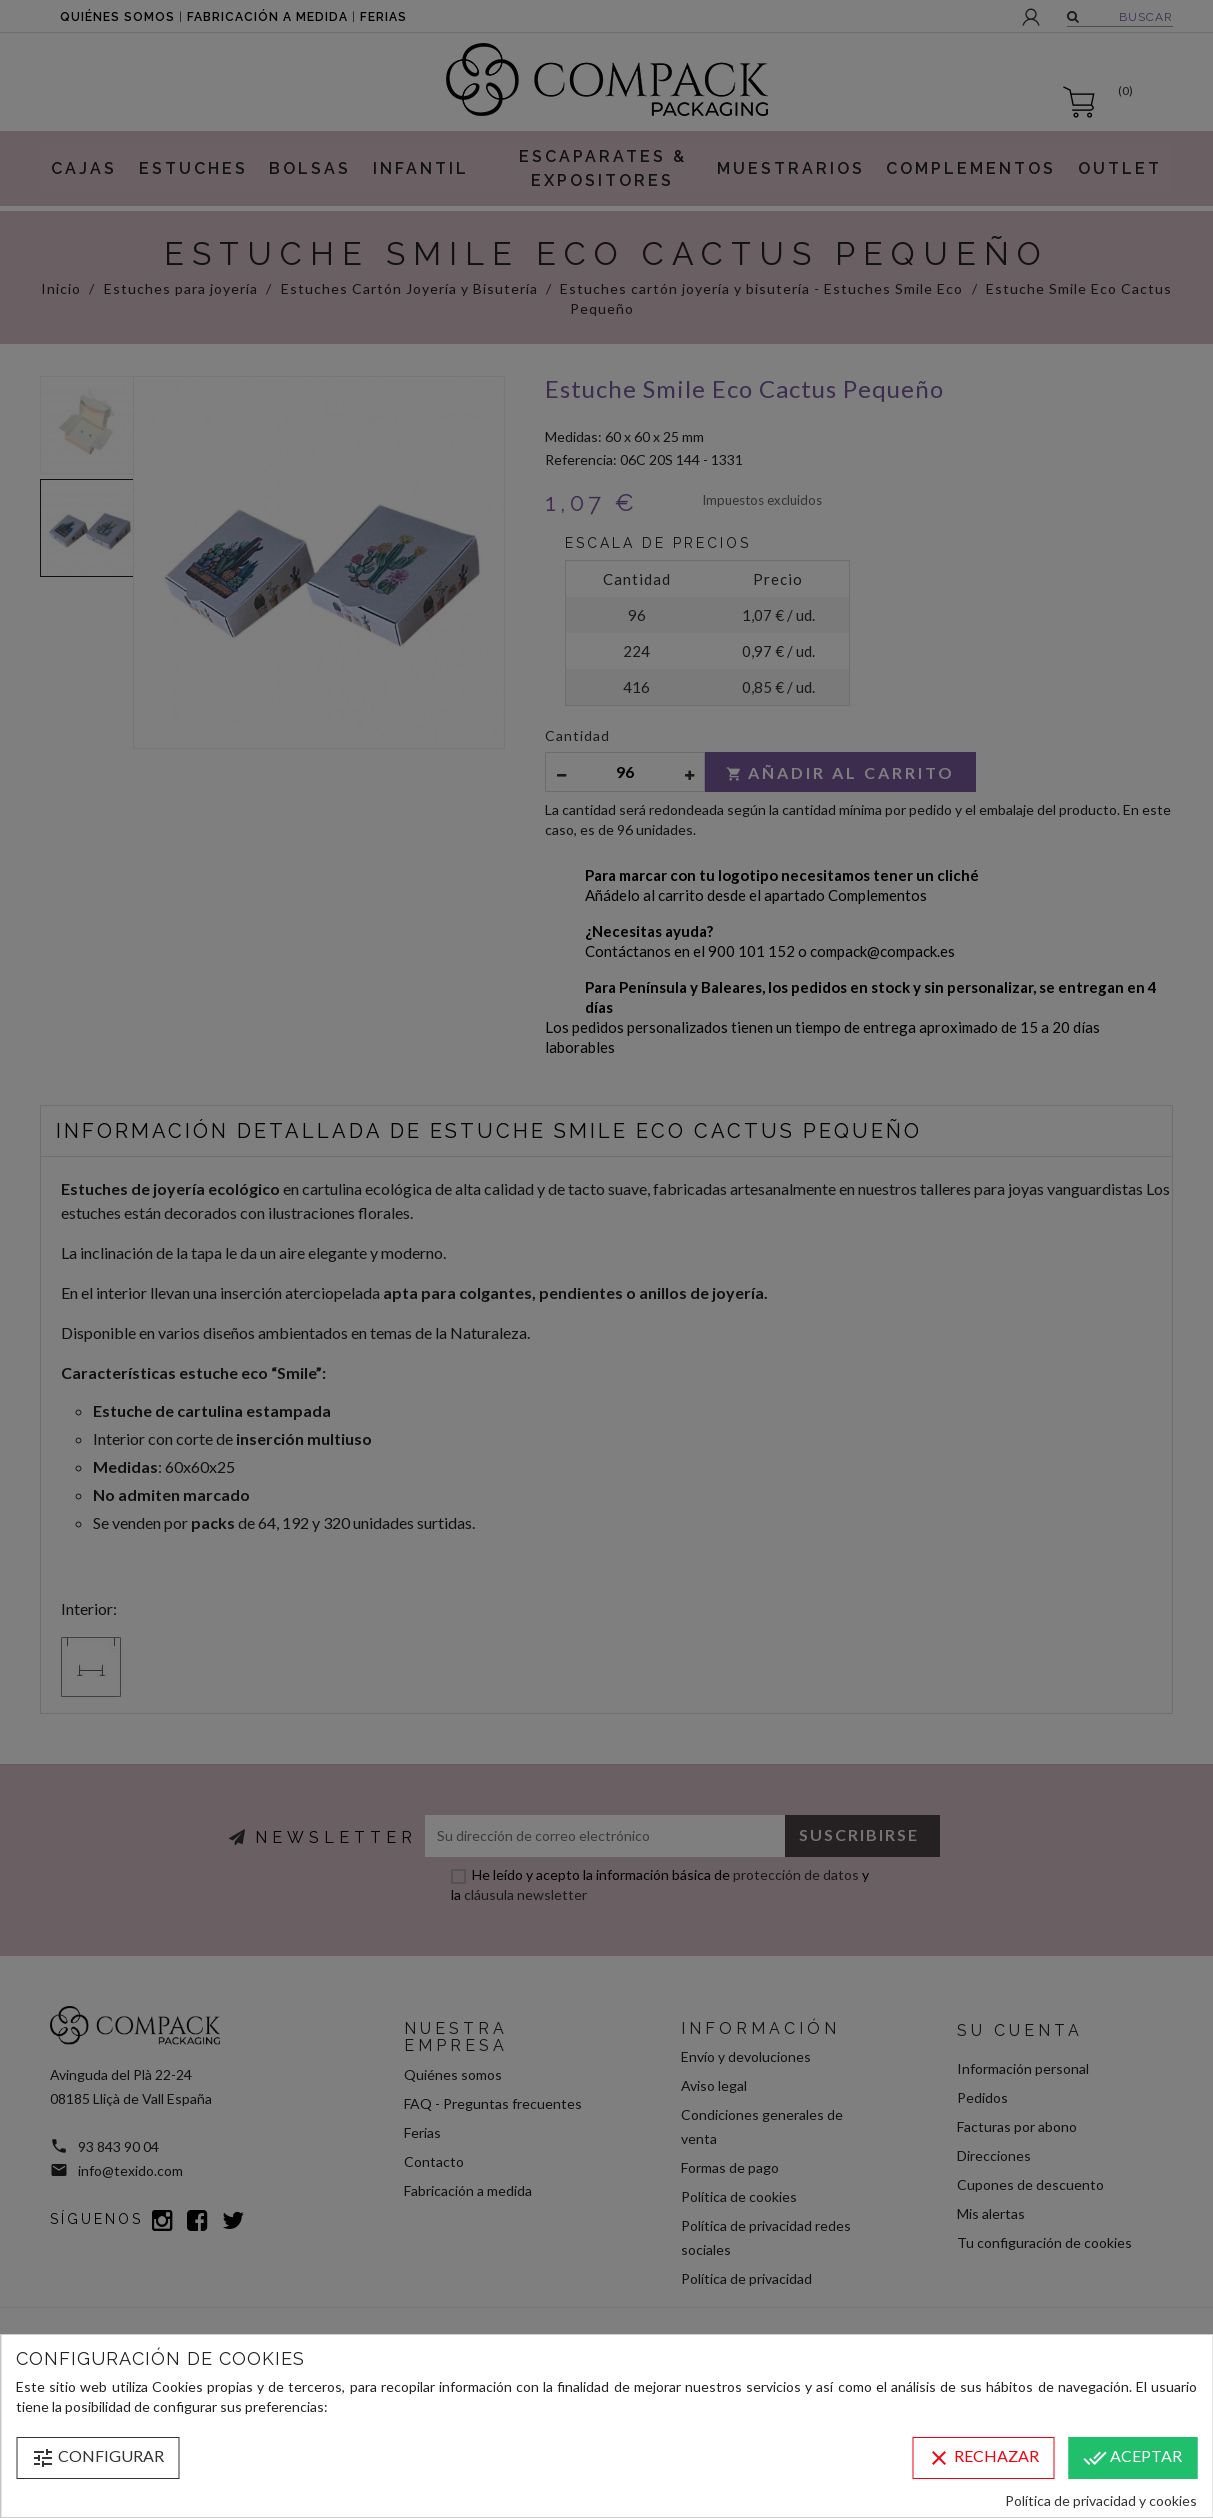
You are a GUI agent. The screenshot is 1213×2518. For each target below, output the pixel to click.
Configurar (97, 2458)
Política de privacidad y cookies (1101, 2500)
